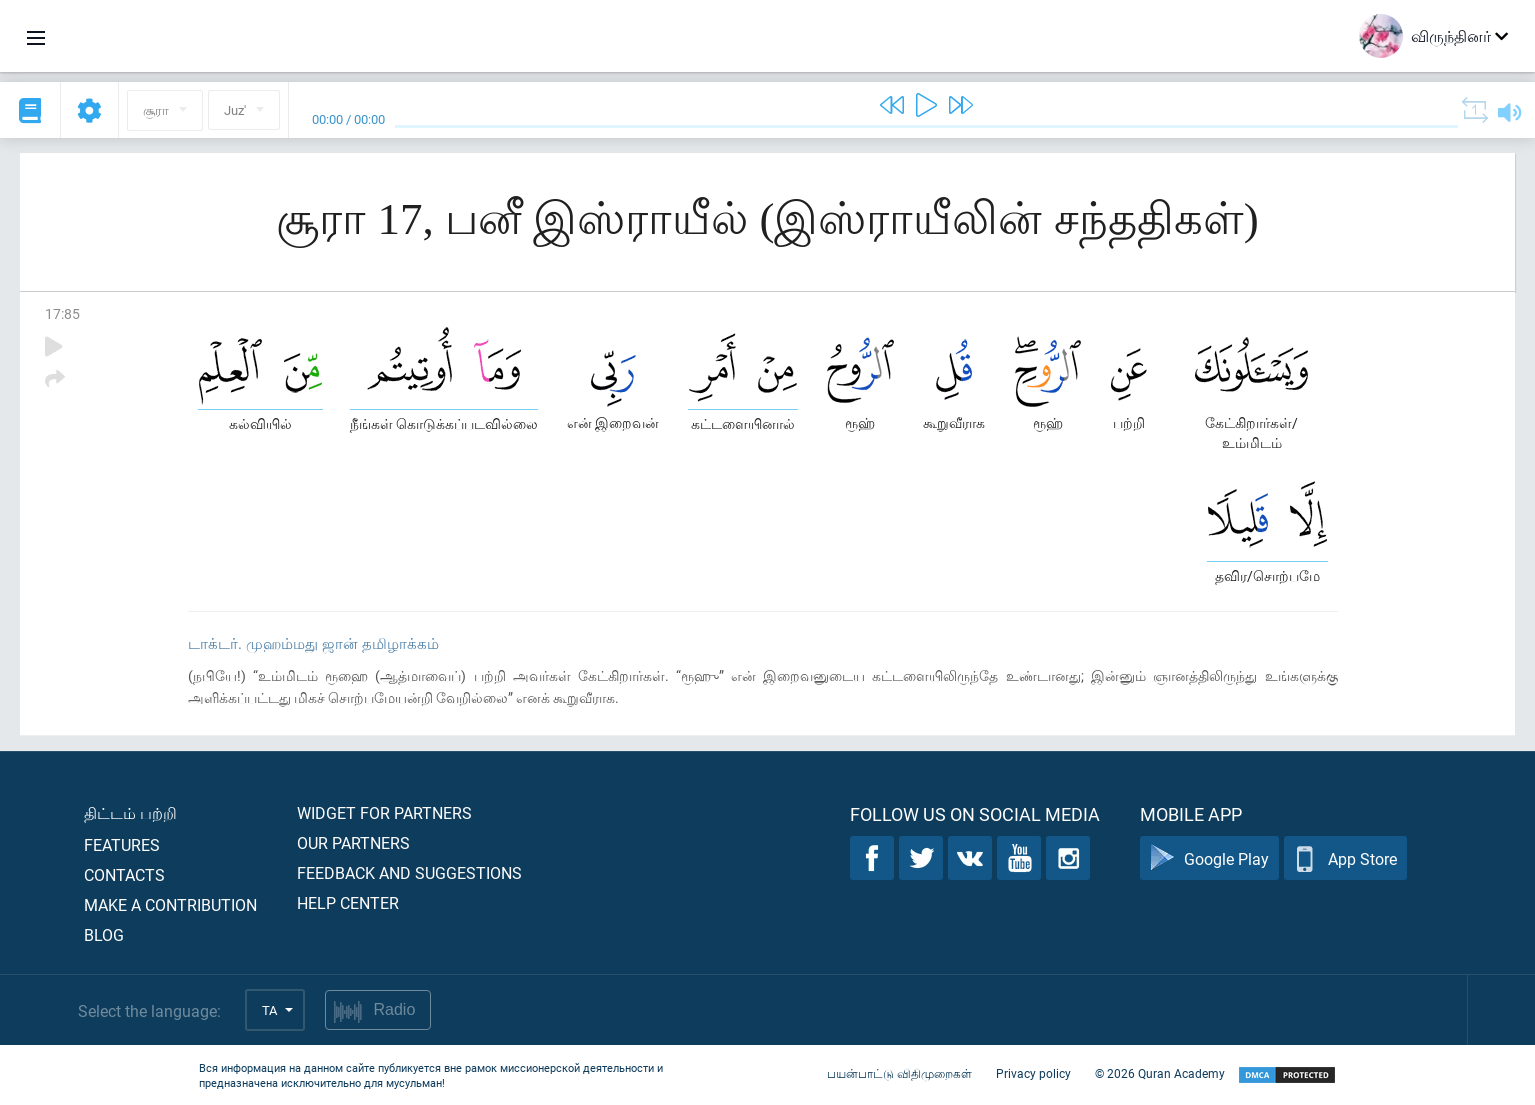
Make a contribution (170, 904)
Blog (104, 934)
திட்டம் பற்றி (130, 812)
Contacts (124, 874)
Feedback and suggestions (409, 872)
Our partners (353, 842)
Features (122, 844)
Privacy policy (1033, 1073)
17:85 (62, 313)
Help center (348, 902)
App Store (1345, 858)
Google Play (1209, 858)
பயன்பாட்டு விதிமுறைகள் (899, 1073)
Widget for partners (384, 812)
